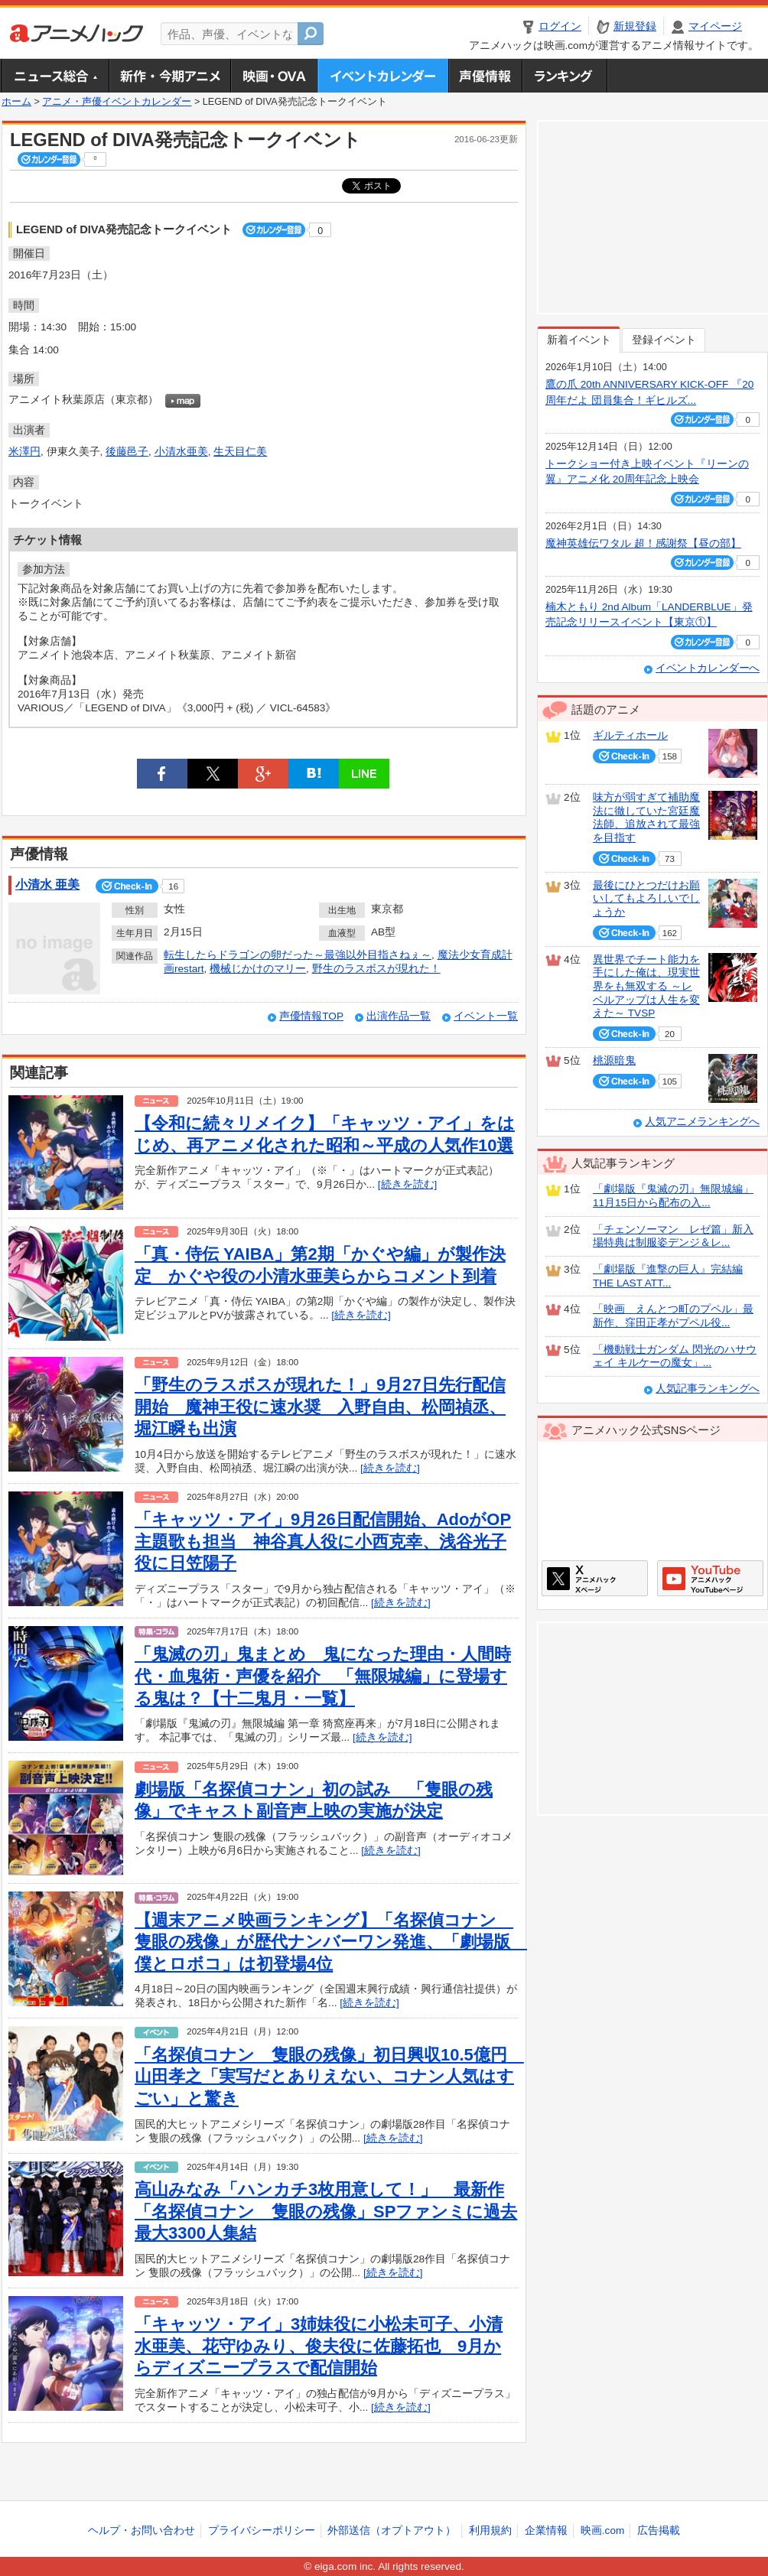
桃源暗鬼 (614, 1060)
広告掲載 (658, 2530)
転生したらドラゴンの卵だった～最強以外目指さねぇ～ (297, 955)
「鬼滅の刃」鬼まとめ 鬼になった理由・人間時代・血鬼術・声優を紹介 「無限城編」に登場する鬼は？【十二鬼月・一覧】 (323, 1675)
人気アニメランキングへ (702, 1121)
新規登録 (634, 26)
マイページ (715, 26)
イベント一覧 (486, 1016)
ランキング (565, 76)
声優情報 (485, 76)
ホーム (16, 101)
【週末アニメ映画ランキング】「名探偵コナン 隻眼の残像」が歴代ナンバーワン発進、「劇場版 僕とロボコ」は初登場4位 (331, 1942)
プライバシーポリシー (261, 2530)
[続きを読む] (408, 1184)
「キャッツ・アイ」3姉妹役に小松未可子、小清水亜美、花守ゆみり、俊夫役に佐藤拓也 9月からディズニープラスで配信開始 (319, 2345)
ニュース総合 (55, 76)
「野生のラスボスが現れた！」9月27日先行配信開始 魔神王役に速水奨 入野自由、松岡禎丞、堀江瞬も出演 (320, 1406)
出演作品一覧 (398, 1016)
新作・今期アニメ (169, 76)
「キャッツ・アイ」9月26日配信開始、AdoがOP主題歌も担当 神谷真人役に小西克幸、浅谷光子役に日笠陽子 (323, 1541)
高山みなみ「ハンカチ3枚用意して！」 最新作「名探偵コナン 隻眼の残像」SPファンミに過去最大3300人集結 (326, 2211)
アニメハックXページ (595, 1578)
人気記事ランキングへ (708, 1388)
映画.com (602, 2530)
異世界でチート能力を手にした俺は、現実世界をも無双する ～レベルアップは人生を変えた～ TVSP (646, 987)
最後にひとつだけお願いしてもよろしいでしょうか (646, 899)
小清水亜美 (181, 451)
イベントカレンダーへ (708, 668)
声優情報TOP (311, 1016)
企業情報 (546, 2530)
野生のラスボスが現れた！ (376, 968)
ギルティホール (630, 735)
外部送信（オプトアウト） (391, 2530)
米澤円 (24, 451)
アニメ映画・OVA (273, 76)
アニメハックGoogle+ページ (710, 1578)
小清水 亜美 (47, 884)
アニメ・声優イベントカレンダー (382, 76)
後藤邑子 (127, 451)
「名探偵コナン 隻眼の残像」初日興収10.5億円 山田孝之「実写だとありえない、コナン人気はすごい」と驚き (329, 2076)
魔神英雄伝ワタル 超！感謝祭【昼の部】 (643, 543)
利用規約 (490, 2530)
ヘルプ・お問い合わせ (141, 2530)
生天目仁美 (240, 451)
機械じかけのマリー (258, 968)
